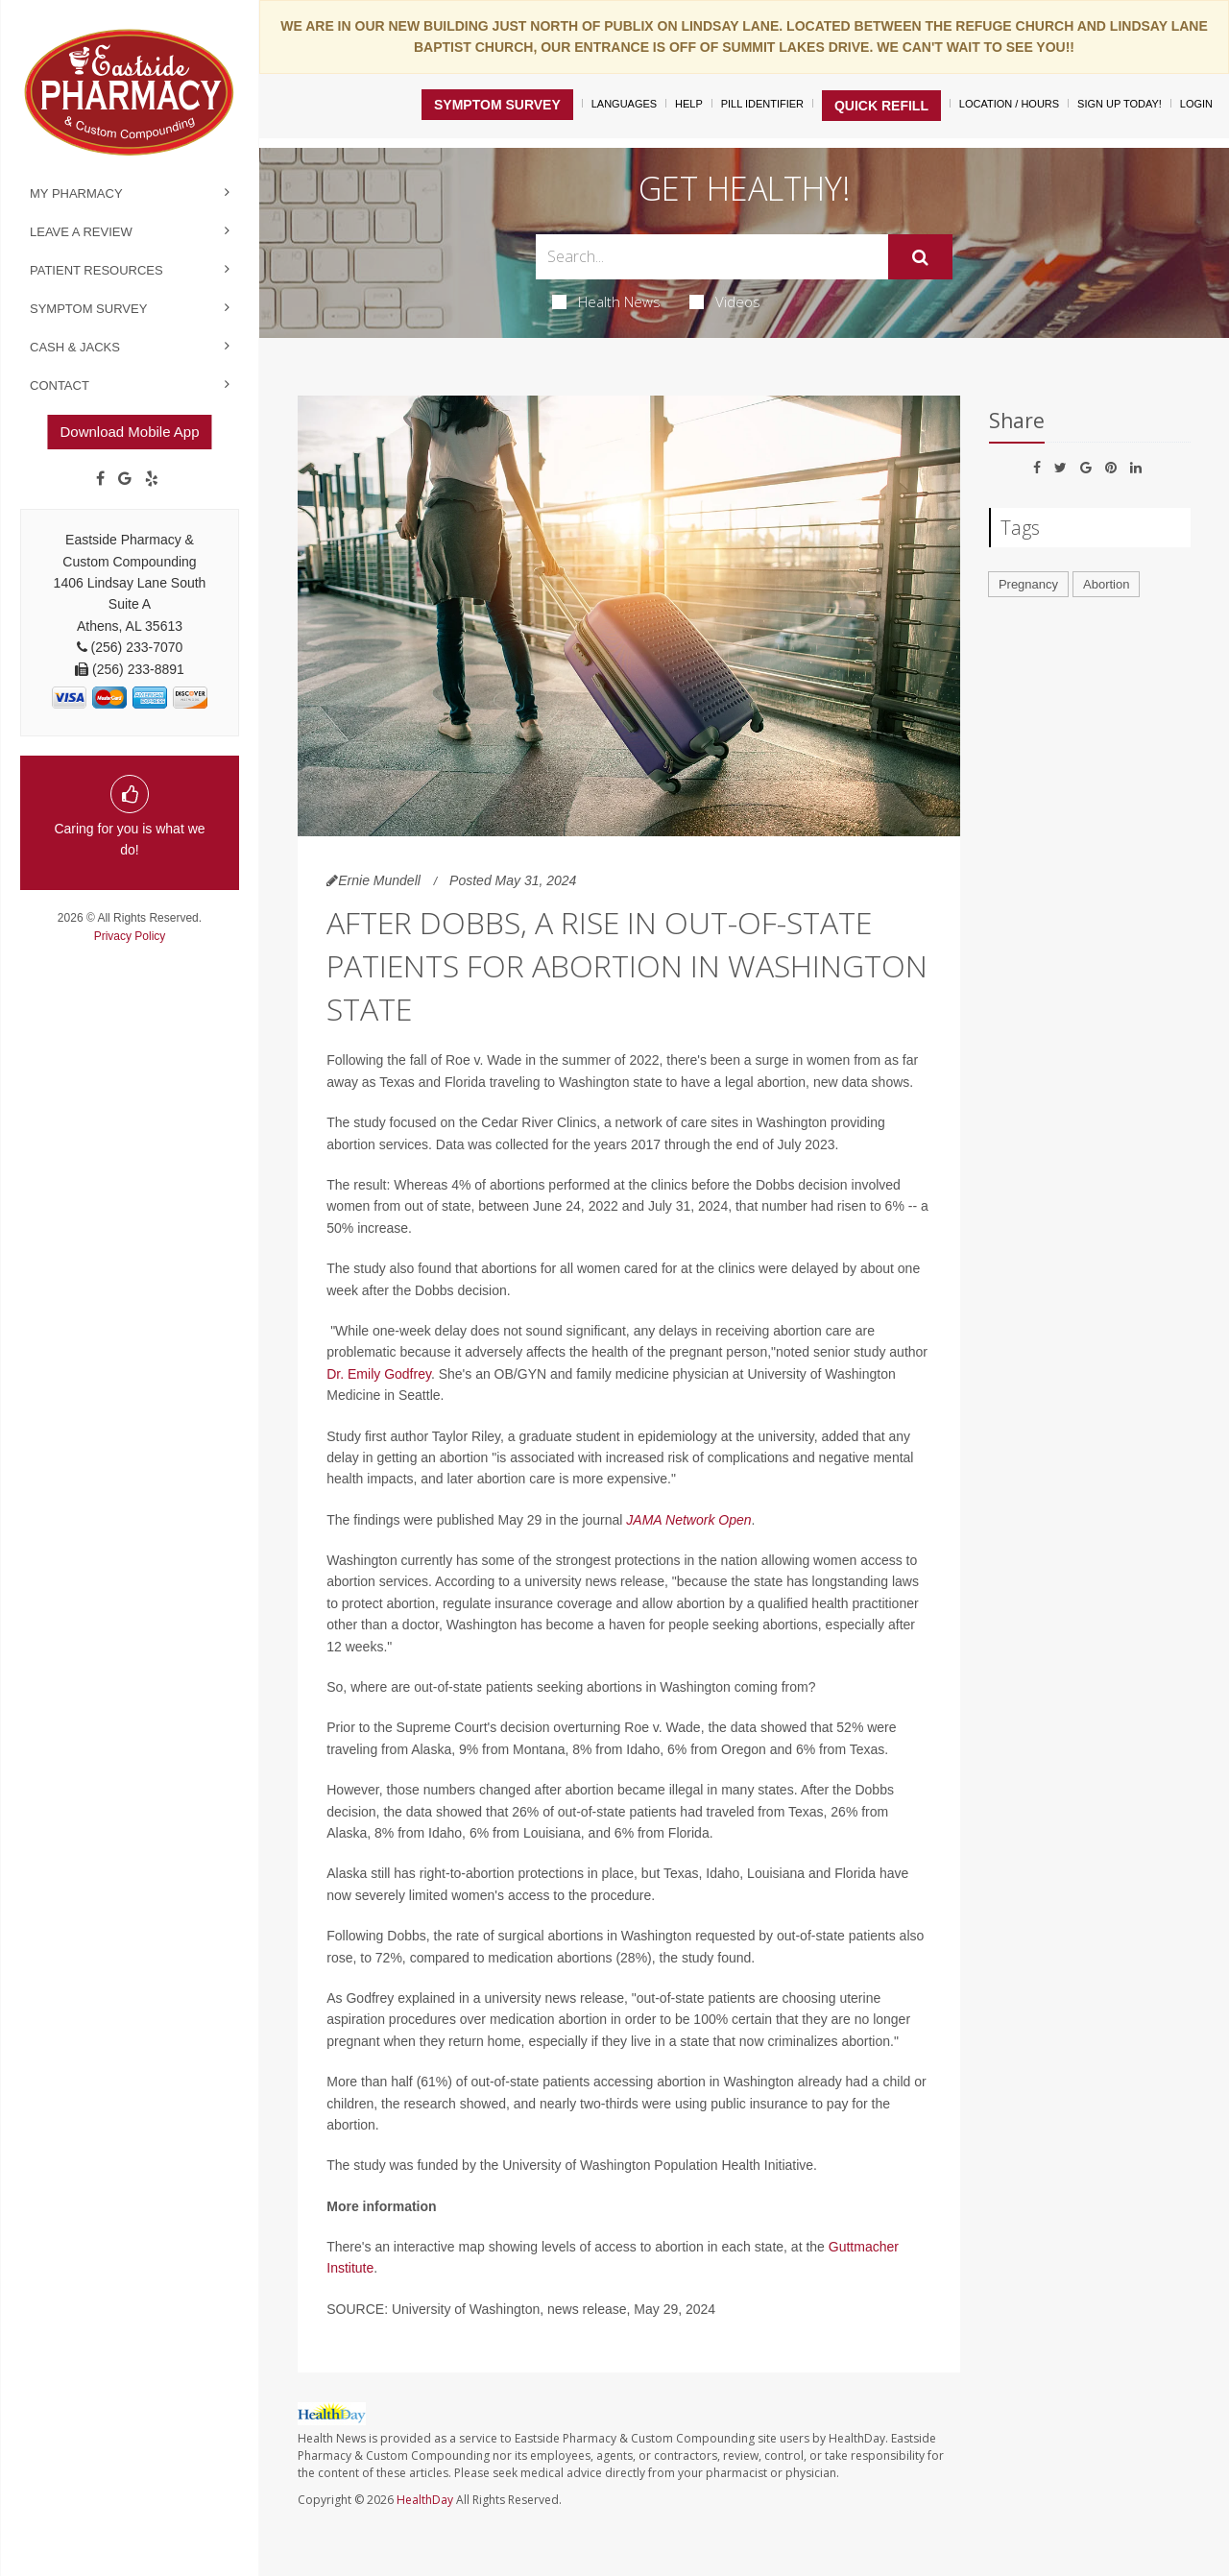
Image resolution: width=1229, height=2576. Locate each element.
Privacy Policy (130, 936)
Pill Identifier (762, 103)
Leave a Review (81, 232)
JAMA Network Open (688, 1520)
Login (1196, 103)
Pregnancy (1028, 584)
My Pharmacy (76, 193)
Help (689, 103)
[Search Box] (712, 256)
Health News (606, 301)
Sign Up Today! (1119, 103)
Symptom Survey (88, 308)
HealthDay (425, 2500)
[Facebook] (100, 479)
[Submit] (920, 257)
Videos (724, 301)
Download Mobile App (129, 431)
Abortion (1106, 584)
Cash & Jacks (75, 347)
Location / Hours (1009, 103)
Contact (59, 385)
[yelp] (151, 479)
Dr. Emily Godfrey (378, 1374)
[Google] (125, 479)
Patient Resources (96, 270)
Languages (624, 103)
